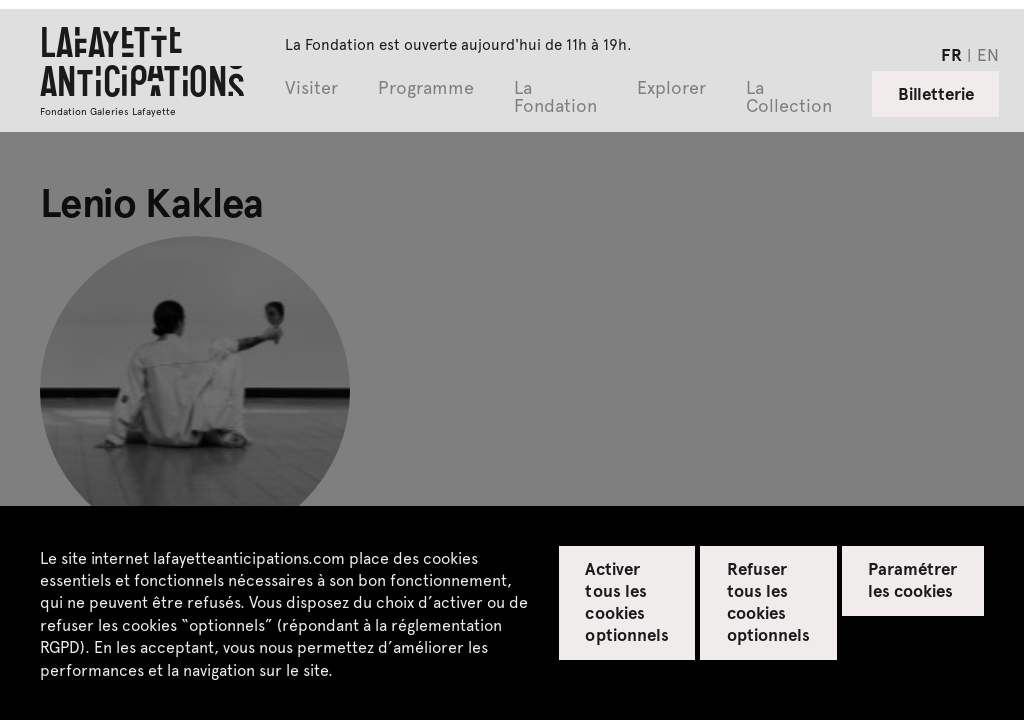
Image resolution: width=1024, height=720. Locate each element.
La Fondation (555, 97)
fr (951, 54)
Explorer (671, 88)
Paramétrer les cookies (912, 579)
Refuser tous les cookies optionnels (768, 601)
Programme (426, 88)
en (988, 54)
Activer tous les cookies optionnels (626, 601)
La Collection (789, 97)
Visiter (311, 88)
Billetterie (936, 93)
